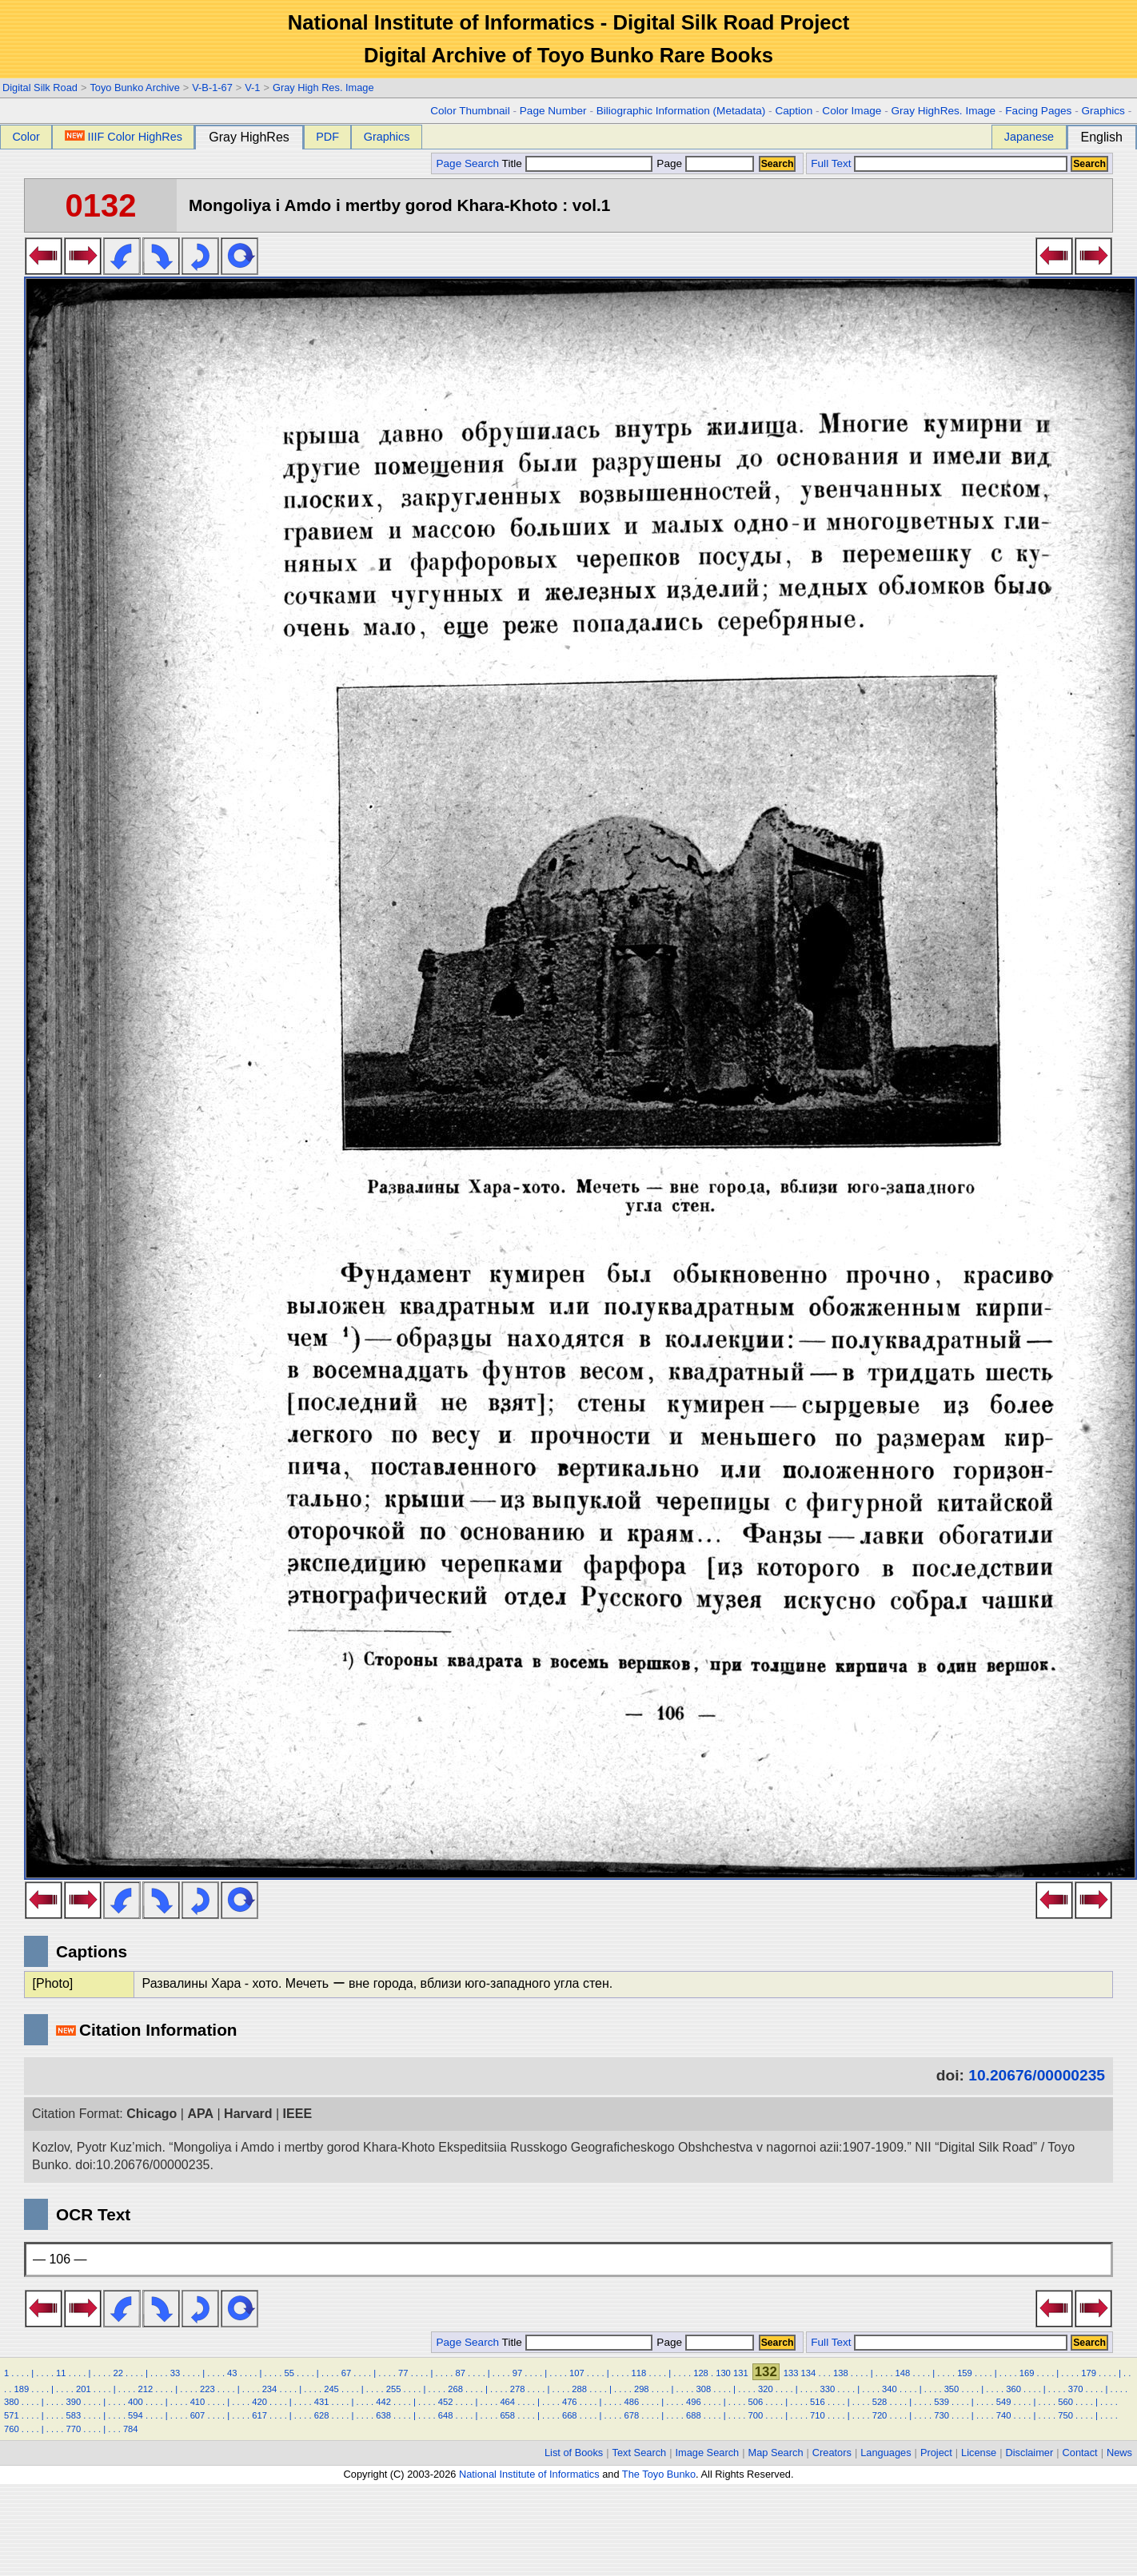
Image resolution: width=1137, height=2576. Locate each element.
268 (455, 2389)
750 (1065, 2415)
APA (200, 2113)
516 (817, 2402)
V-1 (252, 88)
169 (1027, 2373)
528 (880, 2402)
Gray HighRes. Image (943, 111)
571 (11, 2415)
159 (964, 2373)
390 (74, 2402)
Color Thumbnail (469, 111)
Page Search (467, 163)
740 (1003, 2415)
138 (840, 2373)
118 (639, 2373)
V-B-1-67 (212, 88)
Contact (1080, 2453)
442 (383, 2402)
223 (207, 2389)
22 (117, 2373)
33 (175, 2373)
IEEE (297, 2113)
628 (321, 2415)
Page (704, 163)
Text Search (639, 2453)
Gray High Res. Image (323, 88)
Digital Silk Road (40, 88)
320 (765, 2389)
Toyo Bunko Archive (134, 88)
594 (135, 2415)
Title (577, 163)
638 (383, 2415)
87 (460, 2373)
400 (135, 2402)
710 (817, 2415)
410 (197, 2402)
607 (197, 2415)
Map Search (776, 2453)
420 (259, 2402)
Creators (832, 2453)
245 (331, 2389)
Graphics (1102, 111)
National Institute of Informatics (529, 2474)
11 (61, 2373)
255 (393, 2389)
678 (631, 2415)
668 (569, 2415)
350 (951, 2389)
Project (936, 2453)
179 (1088, 2373)
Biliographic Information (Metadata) (681, 111)
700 (756, 2415)
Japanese (1029, 136)
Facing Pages (1038, 111)
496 (693, 2402)
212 (146, 2389)
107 (576, 2373)
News (1119, 2453)
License (978, 2453)
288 (579, 2389)
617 (259, 2415)
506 (756, 2402)
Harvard (248, 2113)
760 (11, 2429)
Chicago (151, 2113)
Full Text (831, 163)
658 (507, 2415)
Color (25, 136)
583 (74, 2415)
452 (445, 2402)
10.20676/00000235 (1036, 2075)
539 (941, 2402)
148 (903, 2373)
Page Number (553, 111)
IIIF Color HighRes (123, 136)
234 (269, 2389)
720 (880, 2415)
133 (791, 2373)
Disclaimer (1030, 2453)
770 (74, 2429)
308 (703, 2389)
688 (693, 2415)
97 (517, 2373)
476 (569, 2402)
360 (1013, 2389)
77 (403, 2373)
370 (1075, 2389)
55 (288, 2373)
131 (740, 2373)
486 (631, 2402)
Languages (885, 2453)
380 (11, 2402)
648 (445, 2415)
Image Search (708, 2453)
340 (889, 2389)
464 (507, 2402)
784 (130, 2429)
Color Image (851, 111)
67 (346, 2373)
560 (1065, 2402)
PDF (327, 136)
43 (232, 2373)
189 (21, 2389)
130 (723, 2373)
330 (828, 2389)
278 (517, 2389)
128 (700, 2373)
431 (321, 2402)
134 (808, 2373)
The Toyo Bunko (659, 2474)
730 (941, 2415)
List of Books (574, 2453)
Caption (793, 111)
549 (1003, 2402)
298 (641, 2389)
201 (83, 2389)
